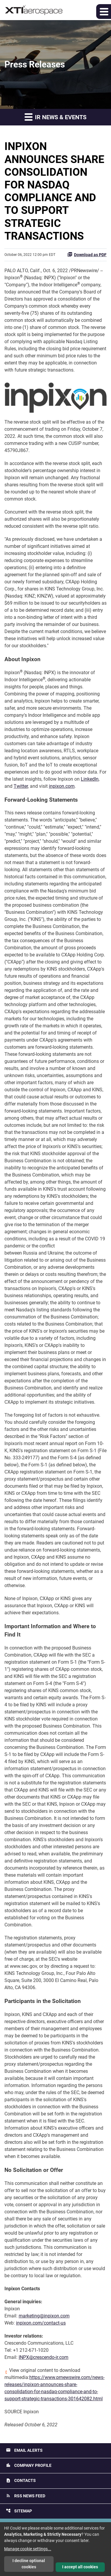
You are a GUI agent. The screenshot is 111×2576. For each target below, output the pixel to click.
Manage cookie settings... (27, 2548)
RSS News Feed (25, 2495)
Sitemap (19, 2510)
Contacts (21, 2480)
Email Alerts (24, 2450)
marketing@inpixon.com (44, 2316)
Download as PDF (87, 254)
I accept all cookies (80, 2566)
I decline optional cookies (28, 2563)
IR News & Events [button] (55, 117)
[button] (103, 11)
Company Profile (29, 2465)
